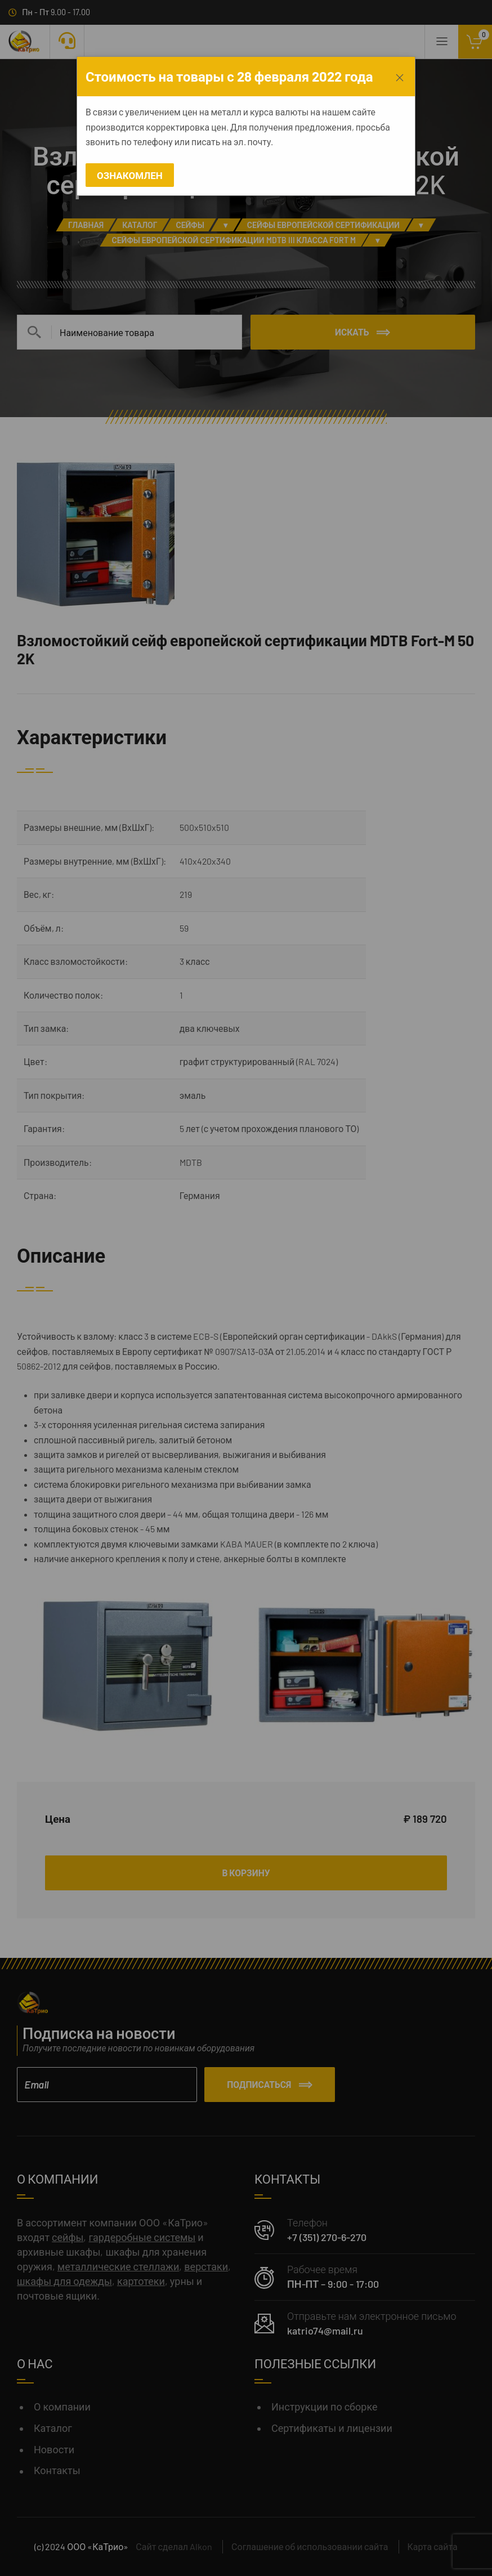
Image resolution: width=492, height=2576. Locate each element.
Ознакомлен (130, 175)
